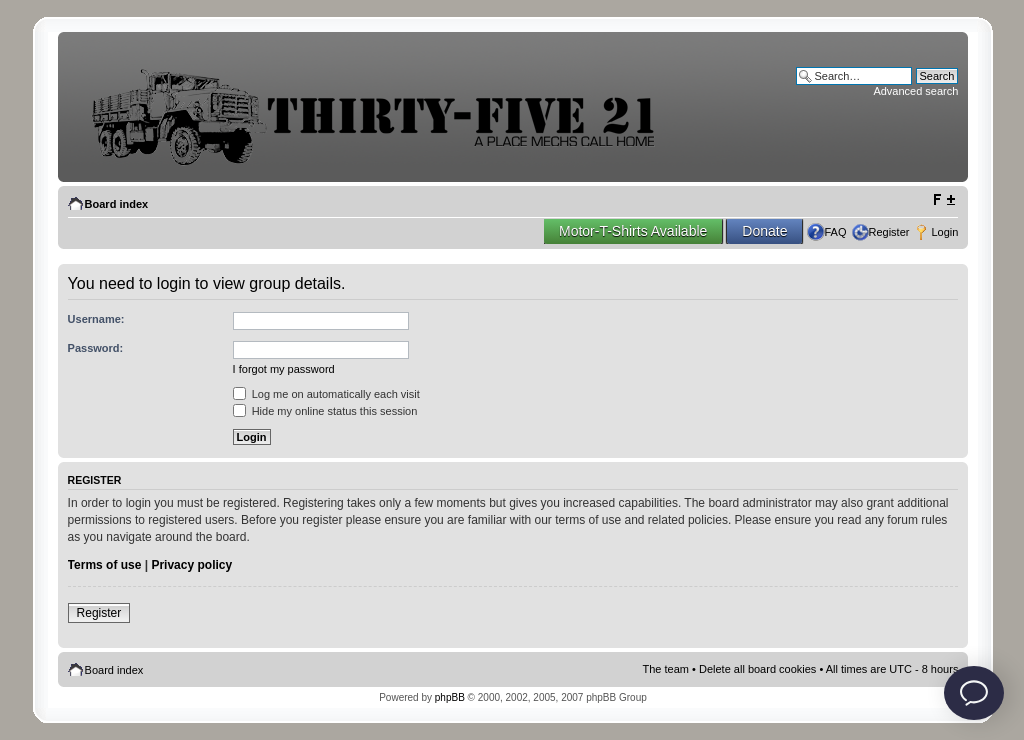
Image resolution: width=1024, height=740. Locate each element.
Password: (96, 348)
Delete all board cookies (757, 669)
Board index (117, 204)
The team (666, 669)
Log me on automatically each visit (326, 394)
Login (944, 232)
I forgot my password (284, 369)
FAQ (835, 232)
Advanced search (915, 91)
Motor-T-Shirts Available (633, 231)
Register (889, 232)
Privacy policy (191, 565)
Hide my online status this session (325, 411)
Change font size (943, 200)
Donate (764, 231)
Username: (96, 319)
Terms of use (105, 565)
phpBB (450, 697)
